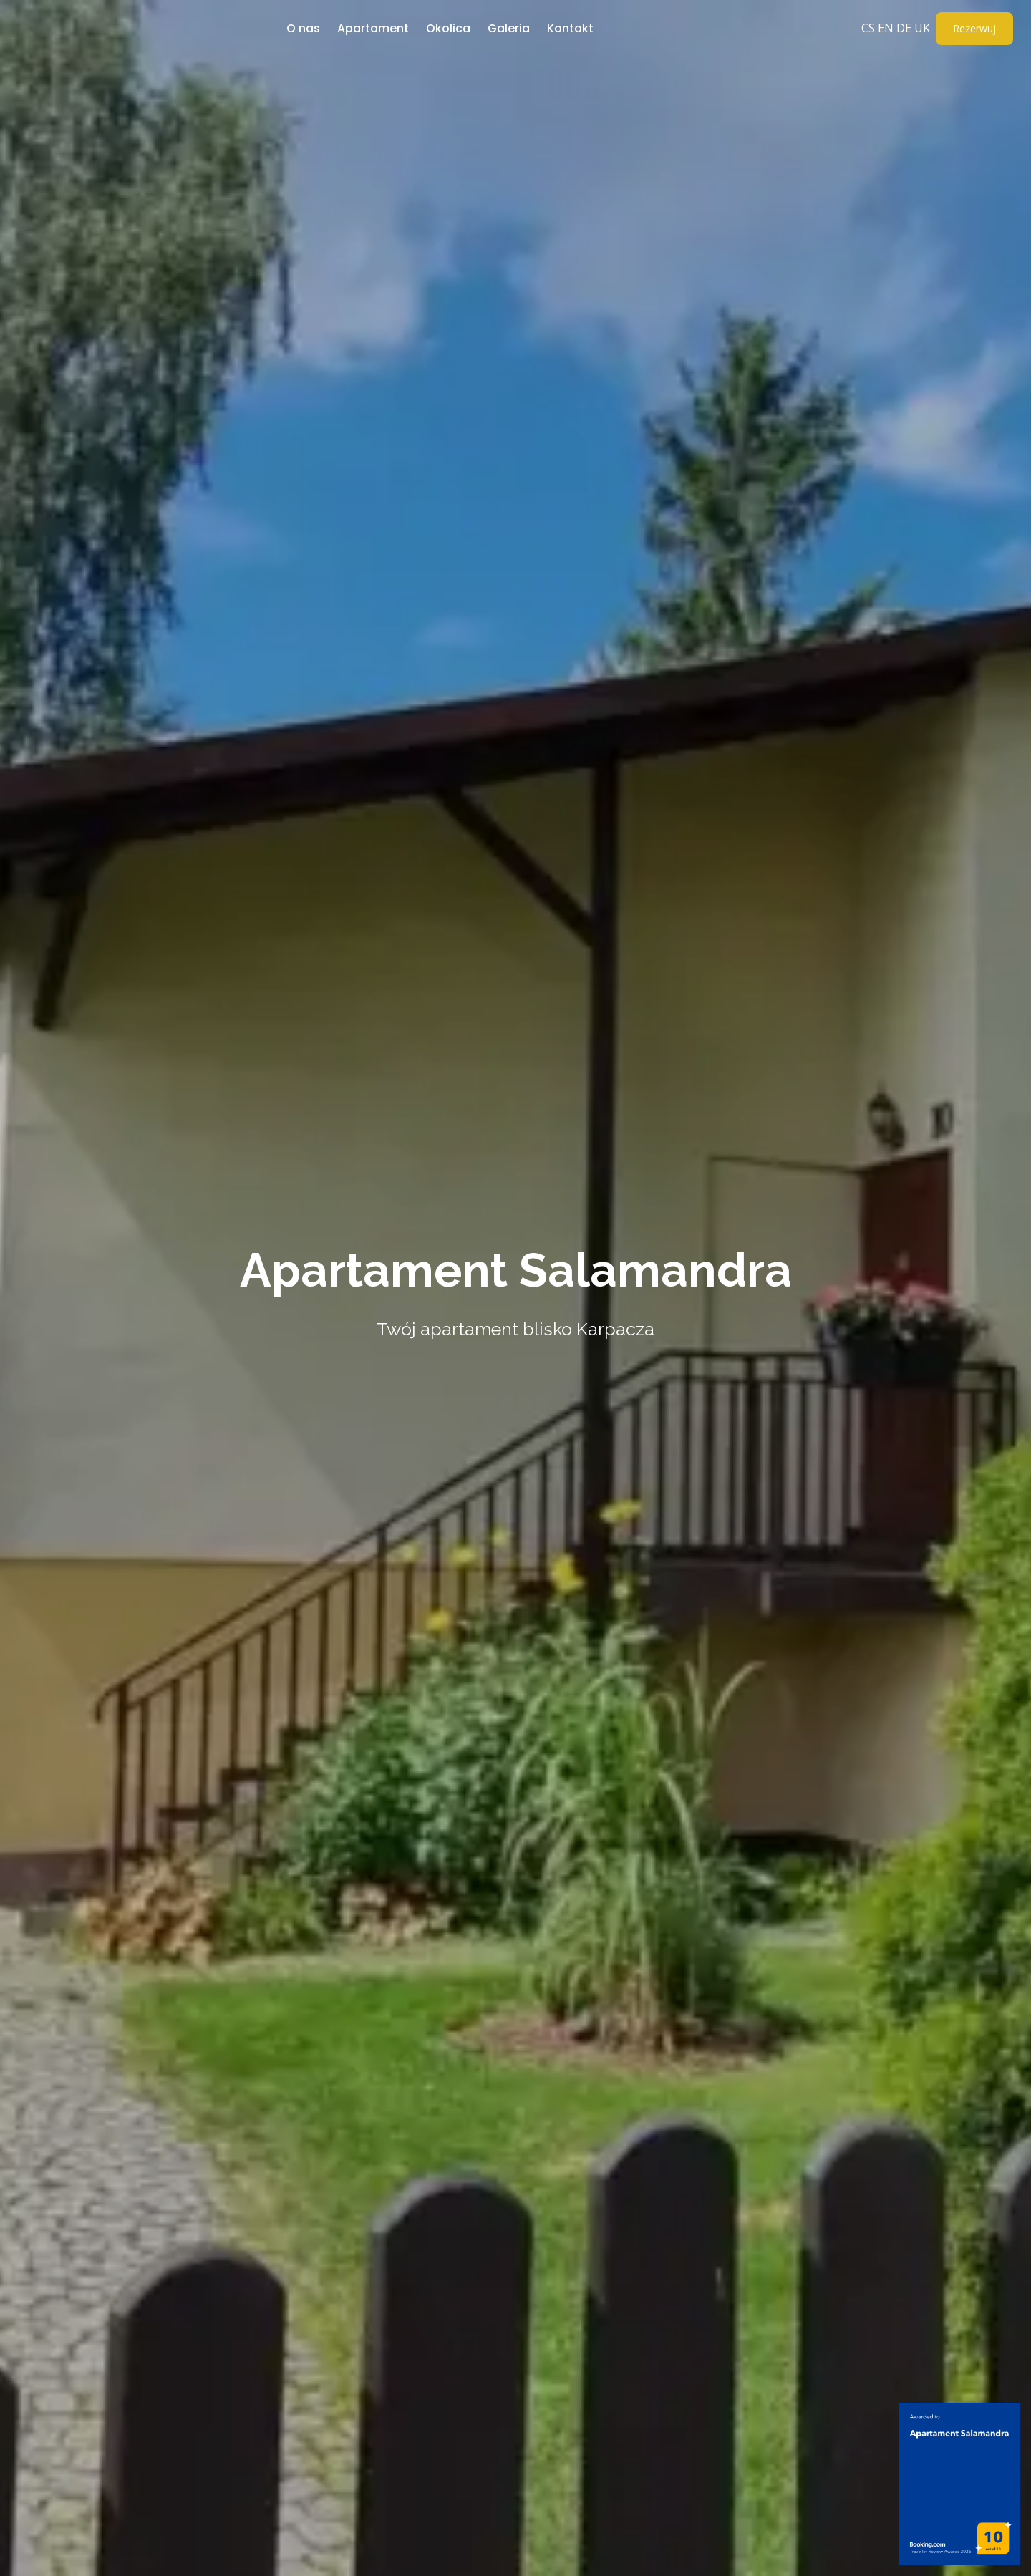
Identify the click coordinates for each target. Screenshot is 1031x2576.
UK (922, 28)
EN (886, 28)
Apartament (373, 28)
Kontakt (570, 28)
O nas (303, 28)
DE (903, 28)
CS (868, 28)
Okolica (448, 28)
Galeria (509, 28)
